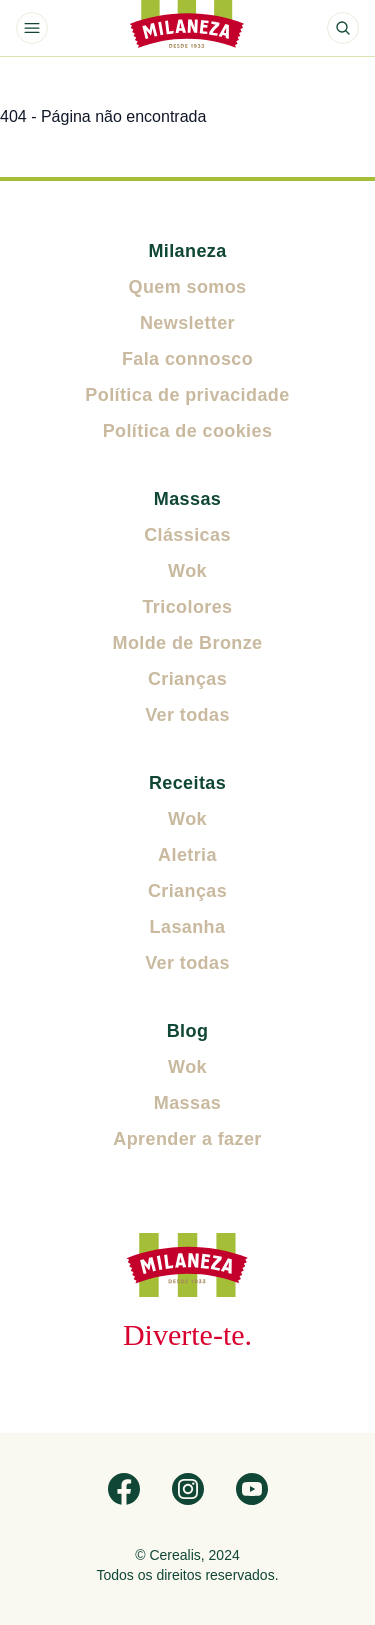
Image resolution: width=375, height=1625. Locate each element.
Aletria (187, 855)
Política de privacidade (187, 395)
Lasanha (188, 927)
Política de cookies (188, 431)
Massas (187, 499)
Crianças (187, 679)
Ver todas (187, 715)
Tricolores (187, 607)
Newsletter (187, 323)
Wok (187, 571)
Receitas (187, 783)
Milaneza (187, 251)
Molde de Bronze (187, 643)
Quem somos (187, 287)
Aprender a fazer (187, 1139)
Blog (188, 1031)
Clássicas (187, 535)
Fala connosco (187, 359)
